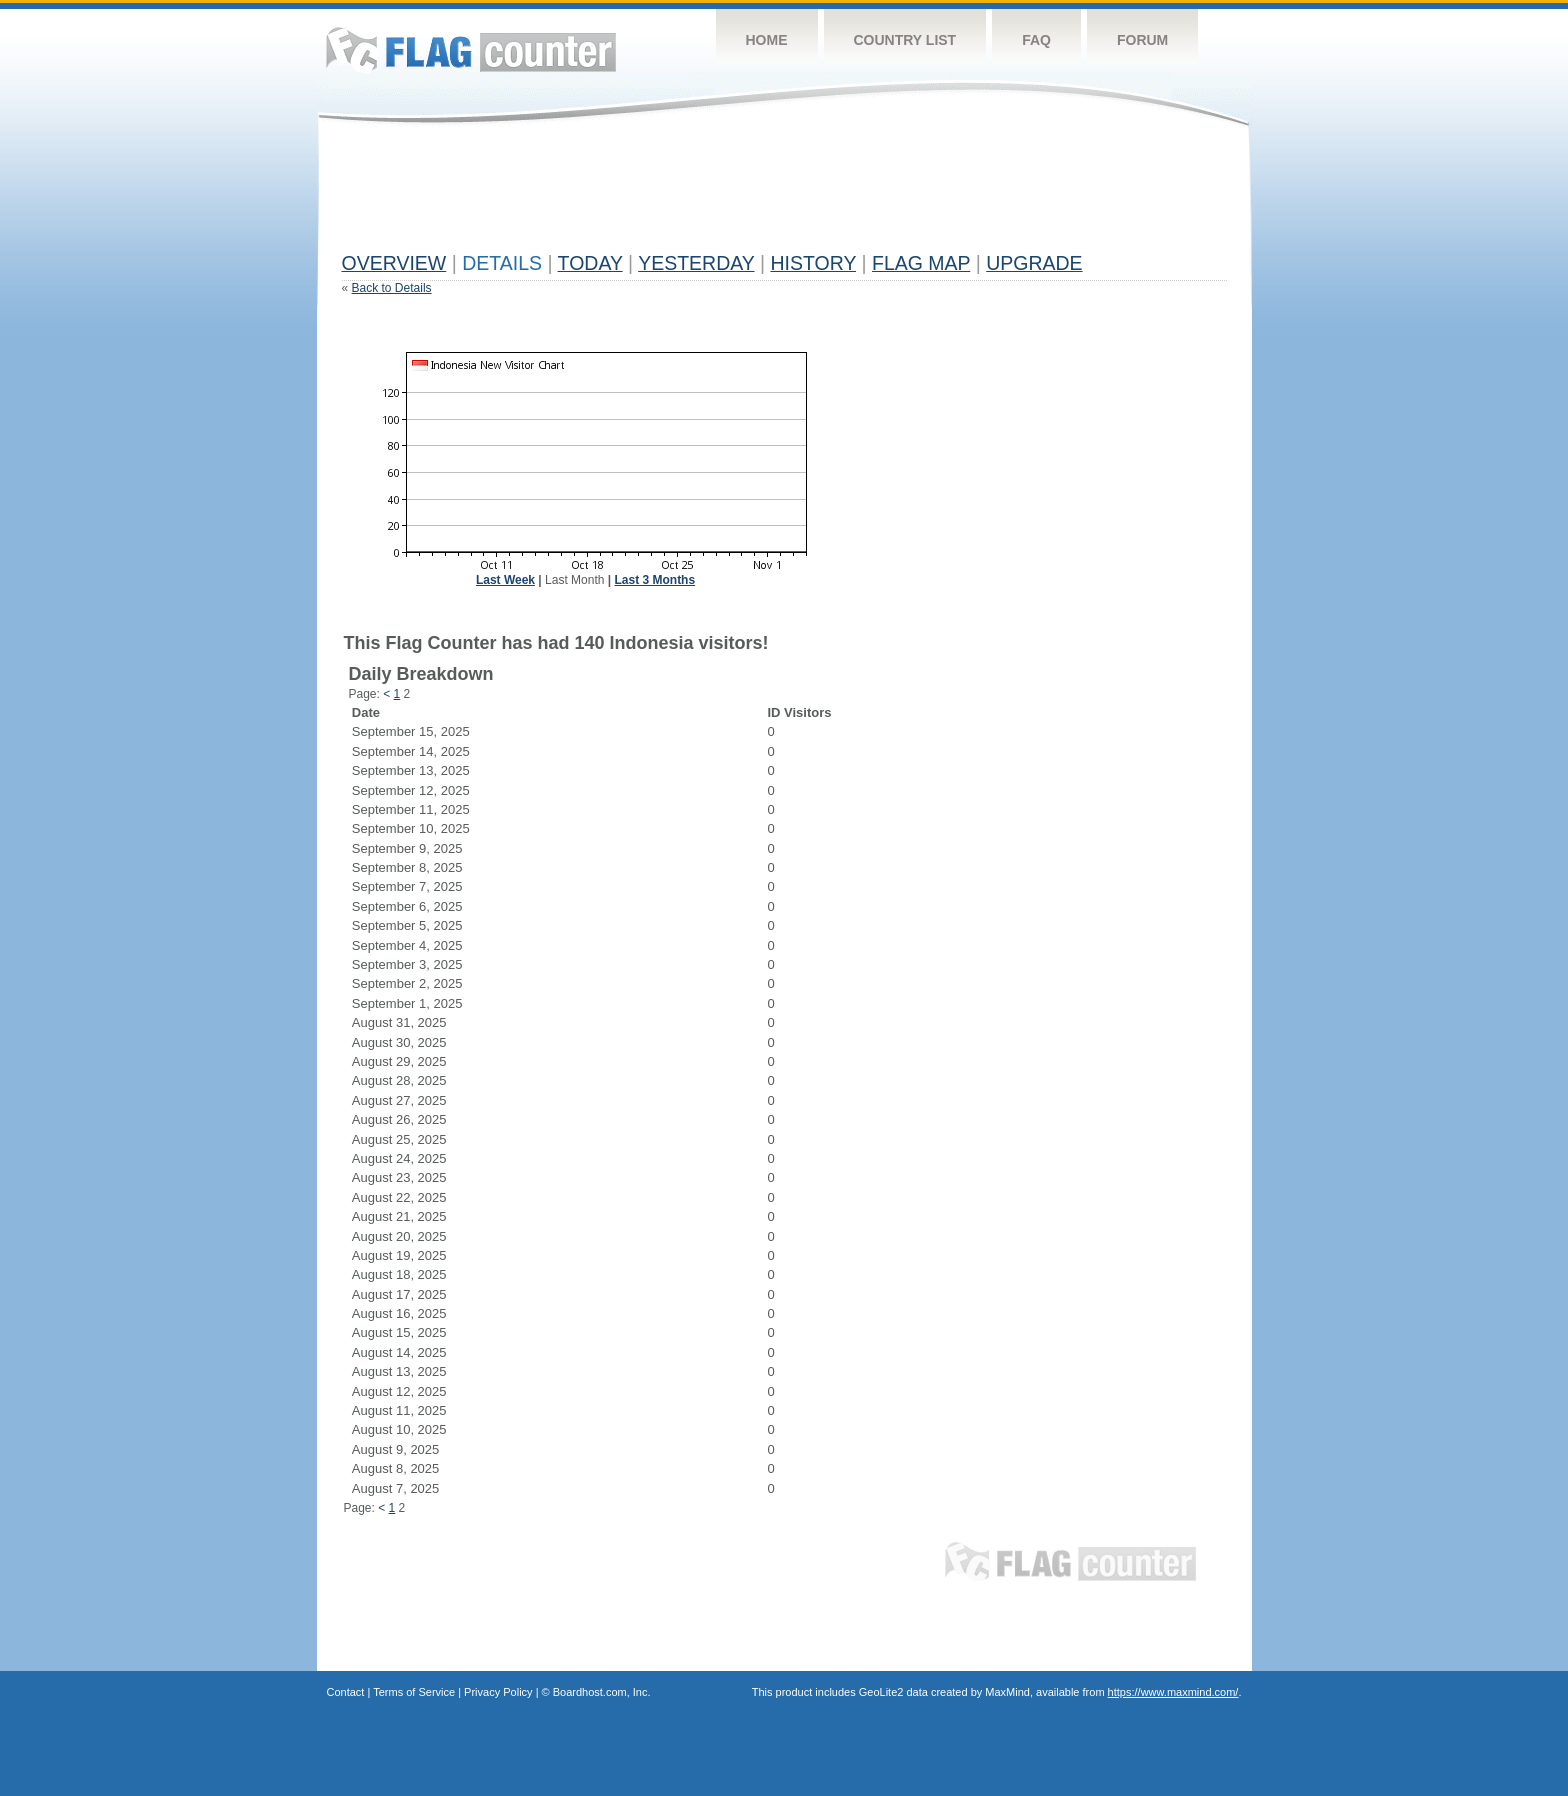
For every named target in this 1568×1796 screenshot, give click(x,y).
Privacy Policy (498, 1692)
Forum (1142, 40)
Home (767, 40)
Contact (346, 1692)
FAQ (1036, 40)
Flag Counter (471, 49)
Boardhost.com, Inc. (602, 1692)
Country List (905, 40)
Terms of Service (414, 1692)
